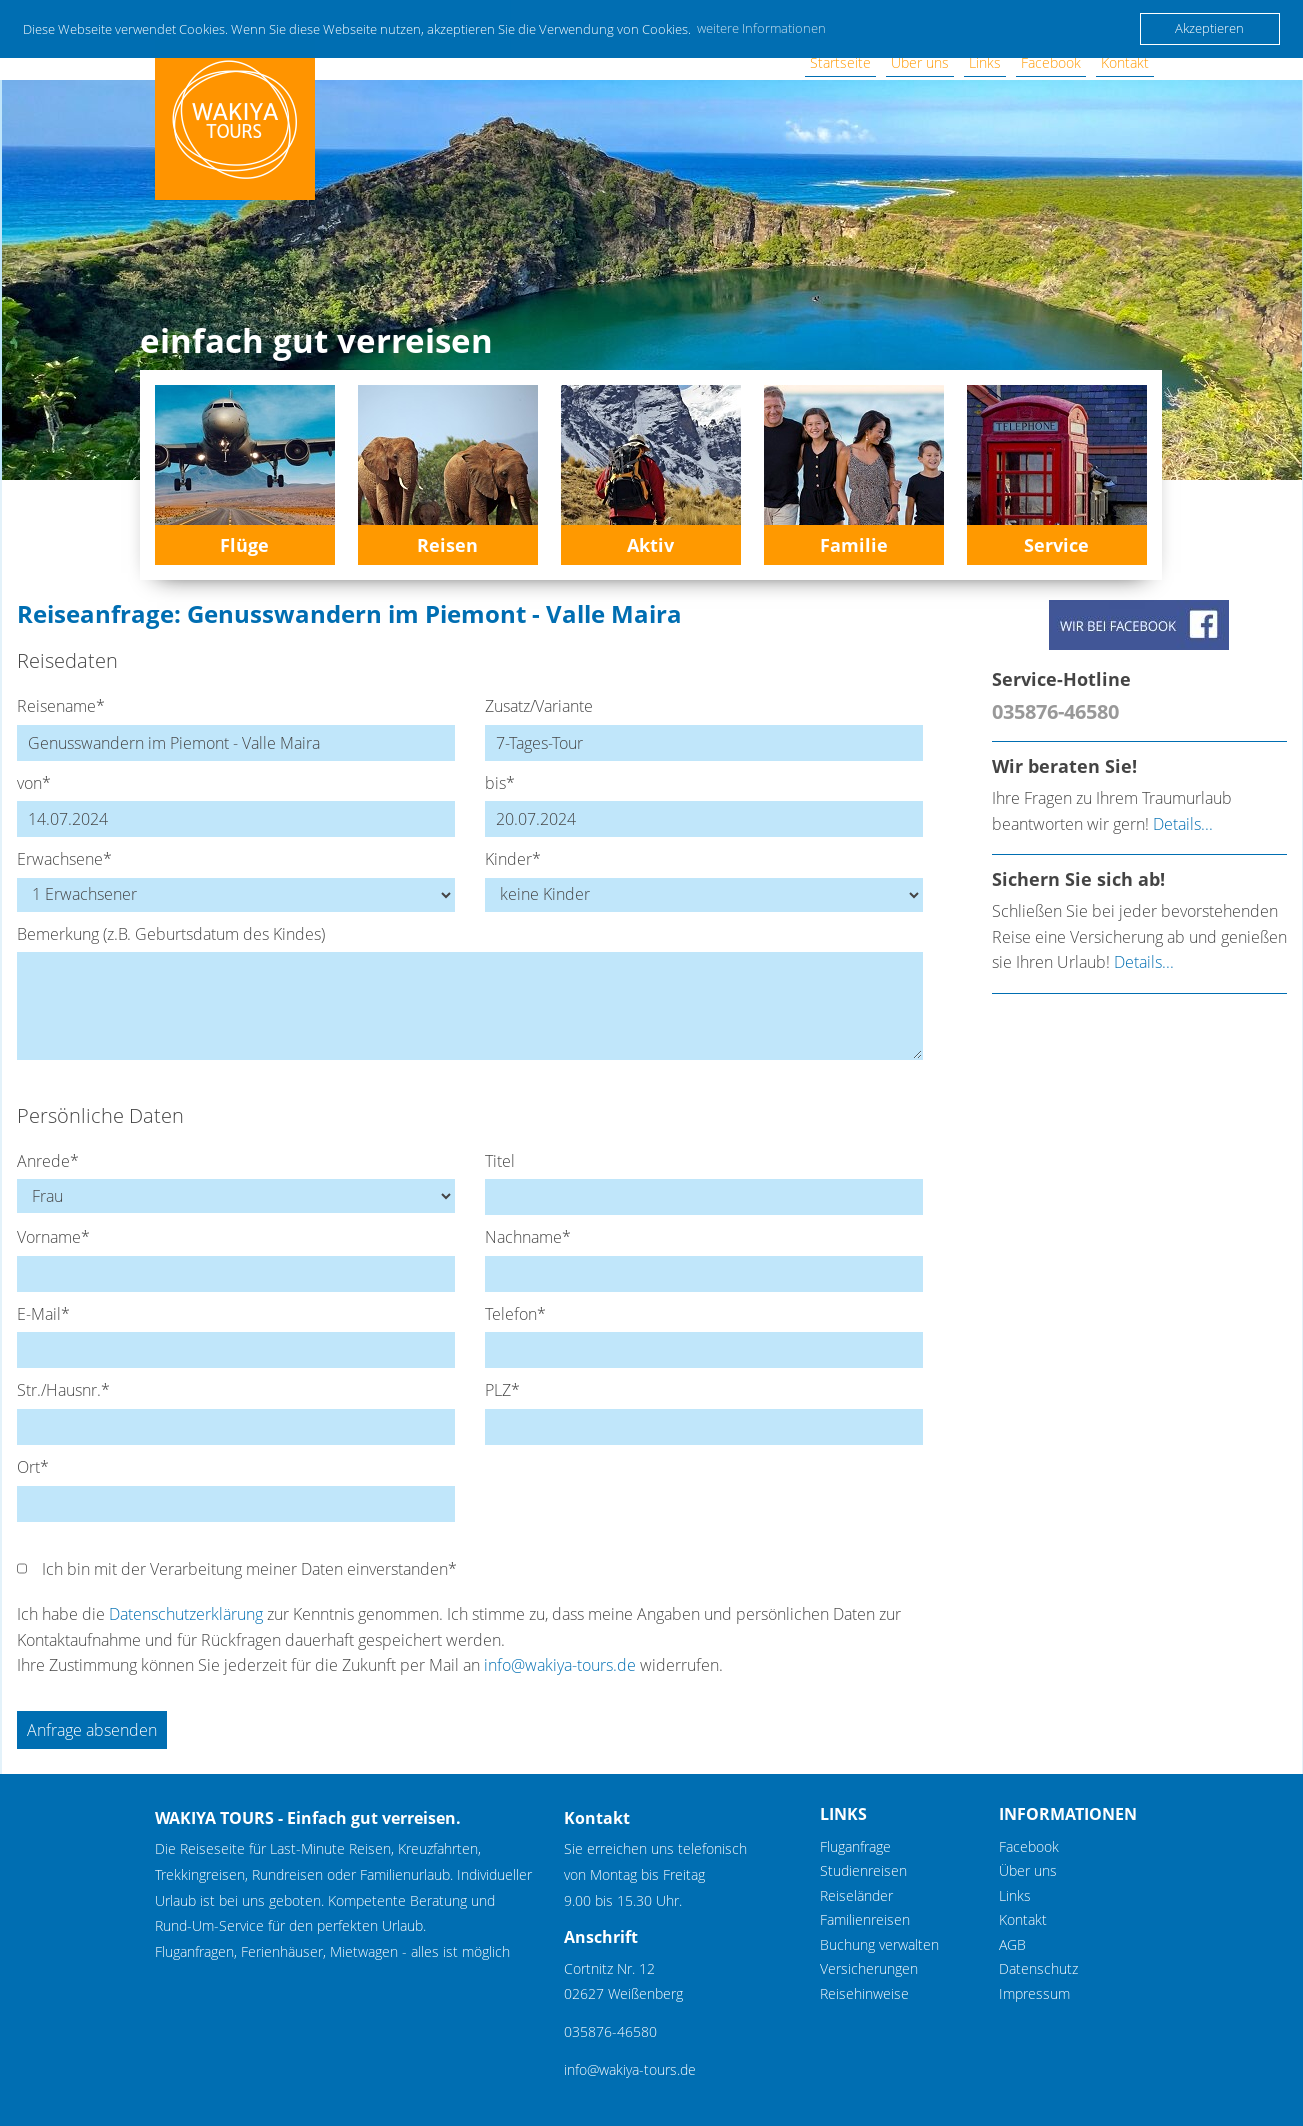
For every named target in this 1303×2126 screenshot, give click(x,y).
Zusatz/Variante (539, 706)
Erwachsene (64, 859)
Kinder (513, 859)
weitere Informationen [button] (761, 28)
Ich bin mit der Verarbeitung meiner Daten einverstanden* (249, 1569)
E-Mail (43, 1314)
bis (500, 783)
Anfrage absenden (92, 1730)
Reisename (61, 706)
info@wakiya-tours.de (560, 1665)
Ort (33, 1467)
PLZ (502, 1390)
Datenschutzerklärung (186, 1614)
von (34, 783)
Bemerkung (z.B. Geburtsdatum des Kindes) (171, 934)
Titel (500, 1161)
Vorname (53, 1237)
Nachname (528, 1237)
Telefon (515, 1314)
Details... (1183, 824)
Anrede (48, 1161)
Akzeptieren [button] (1209, 28)
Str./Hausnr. (63, 1390)
